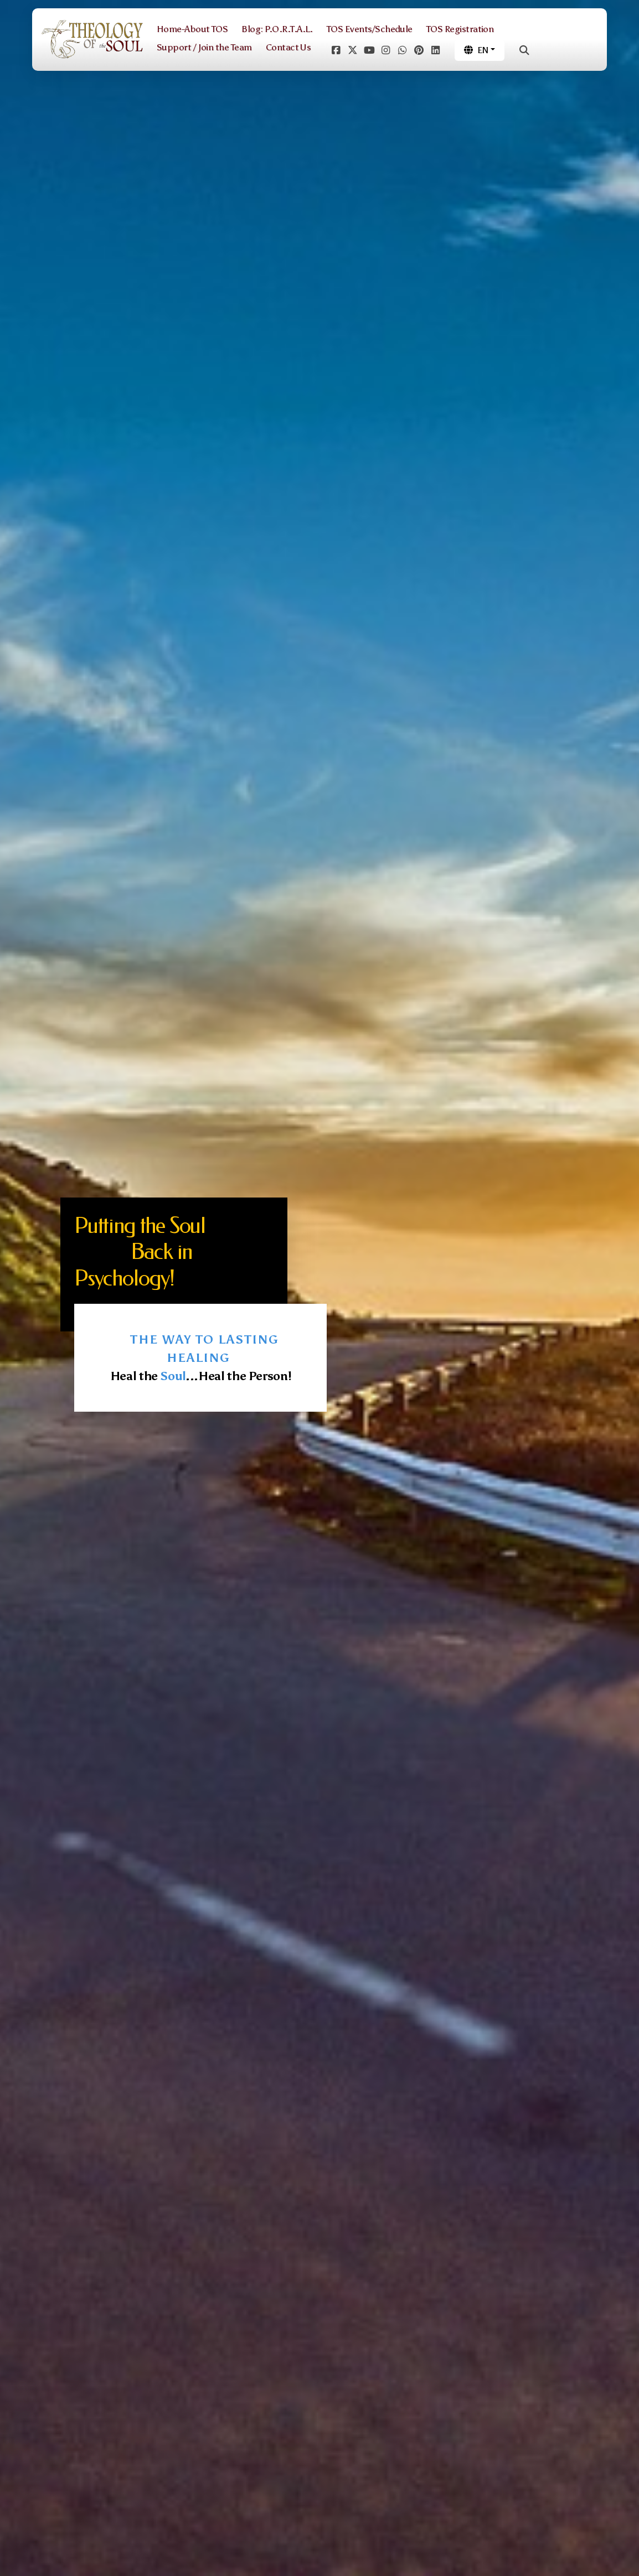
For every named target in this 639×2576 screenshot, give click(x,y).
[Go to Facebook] (335, 50)
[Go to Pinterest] (418, 50)
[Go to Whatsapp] (402, 50)
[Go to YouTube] (368, 50)
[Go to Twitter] (352, 50)
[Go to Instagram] (385, 50)
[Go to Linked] (435, 50)
